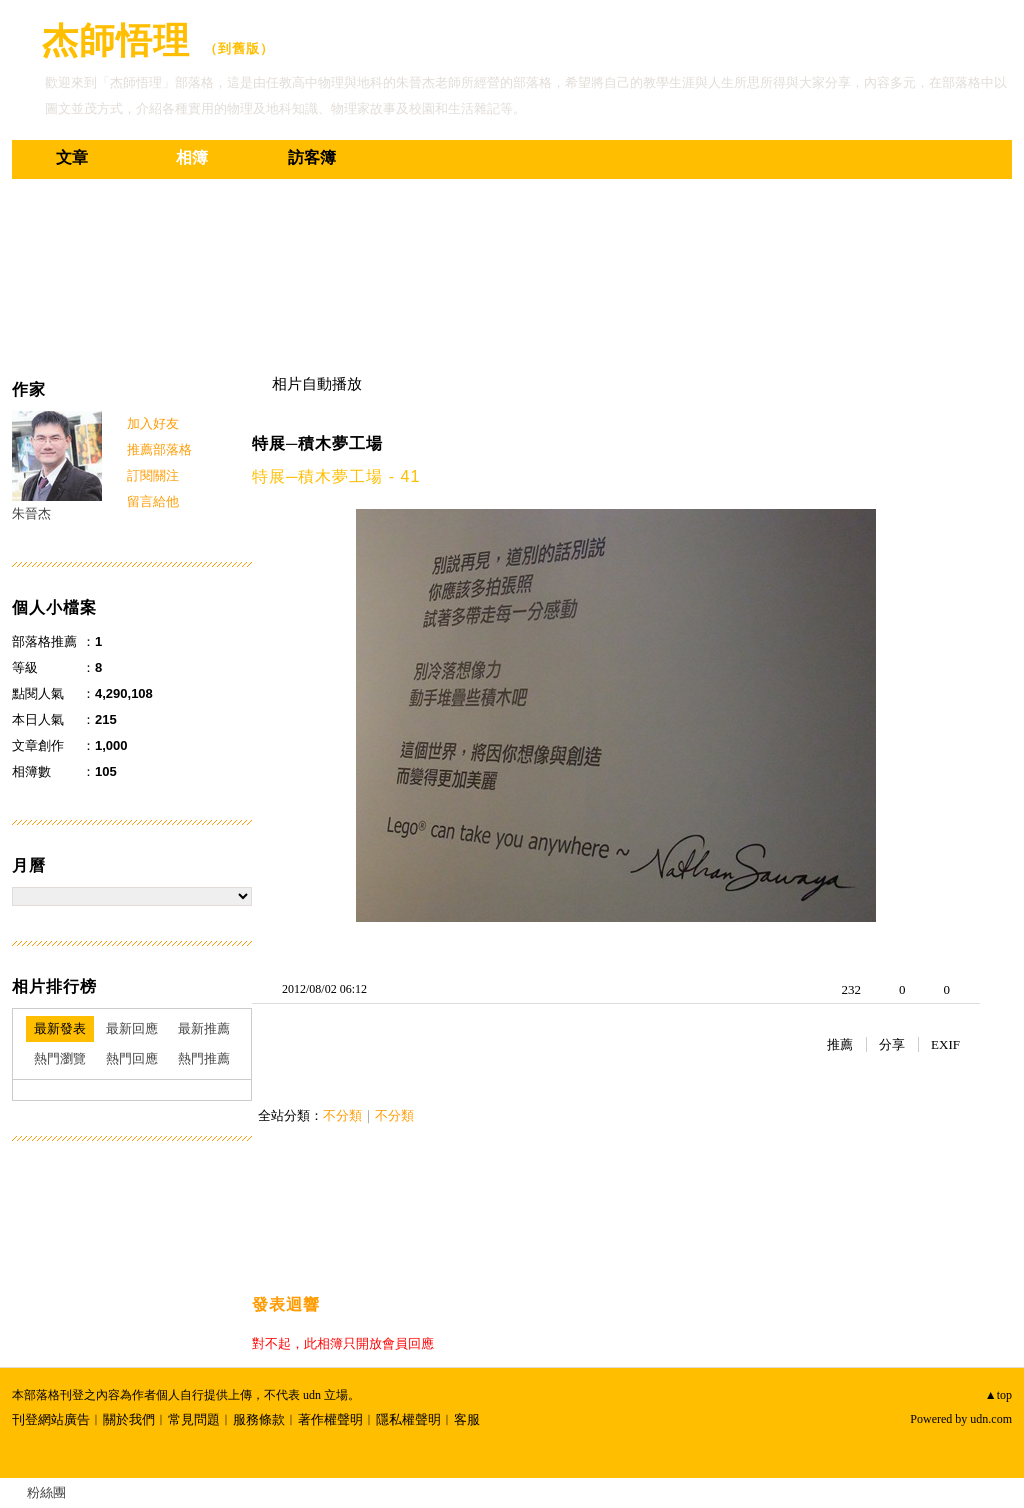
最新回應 (132, 1028)
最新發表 (60, 1028)
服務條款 (259, 1419)
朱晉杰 (31, 513)
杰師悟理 (116, 40)
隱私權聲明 (408, 1419)
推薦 (840, 1044)
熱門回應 (132, 1058)
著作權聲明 (330, 1419)
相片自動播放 (317, 384)
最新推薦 (204, 1028)
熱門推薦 (204, 1058)
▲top (998, 1395)
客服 (467, 1419)
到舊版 (239, 48)
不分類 (342, 1115)
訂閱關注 (153, 475)
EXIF (945, 1044)
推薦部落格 (159, 449)
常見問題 (194, 1419)
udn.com (991, 1419)
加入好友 (153, 423)
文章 (72, 157)
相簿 (192, 157)
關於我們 (129, 1419)
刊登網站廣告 (51, 1419)
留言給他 (153, 501)
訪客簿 (312, 157)
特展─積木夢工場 (317, 443)
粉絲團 (46, 1492)
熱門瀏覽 (60, 1058)
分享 (892, 1044)
